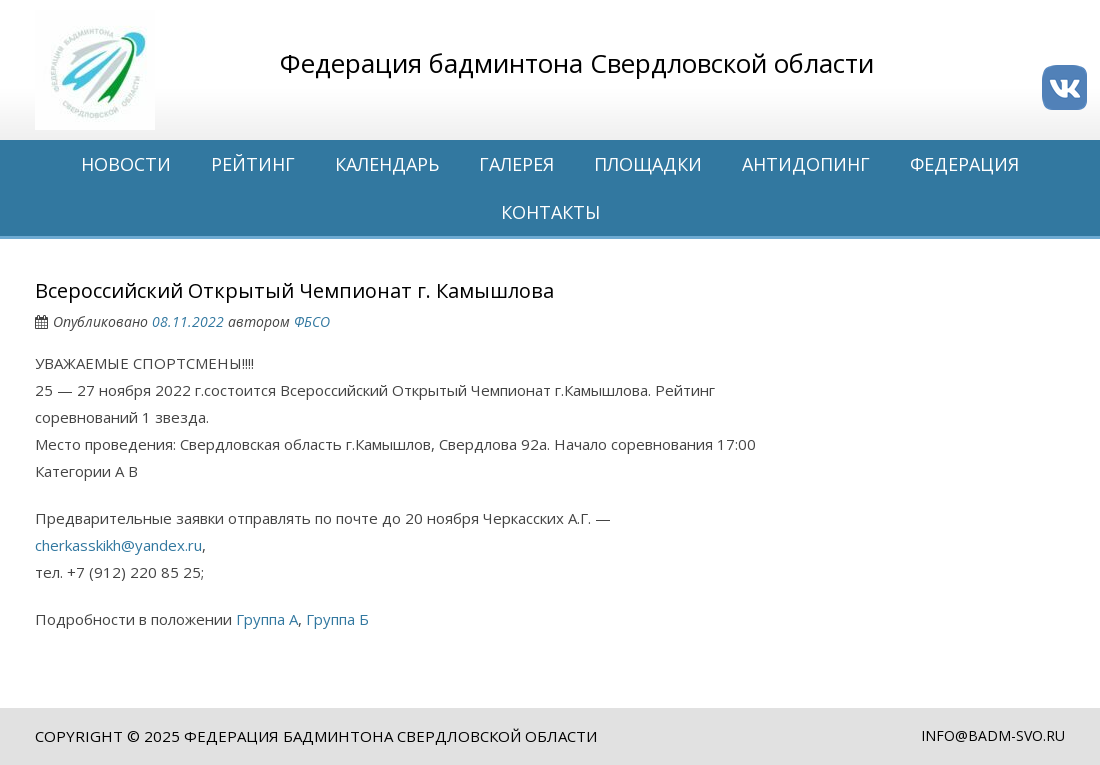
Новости (126, 164)
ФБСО (312, 321)
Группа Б (337, 619)
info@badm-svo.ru (993, 735)
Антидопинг (806, 164)
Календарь (387, 164)
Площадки (648, 164)
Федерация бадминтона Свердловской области (390, 736)
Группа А (267, 619)
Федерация (964, 164)
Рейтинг (253, 164)
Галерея (516, 164)
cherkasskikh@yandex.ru (118, 545)
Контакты (550, 212)
